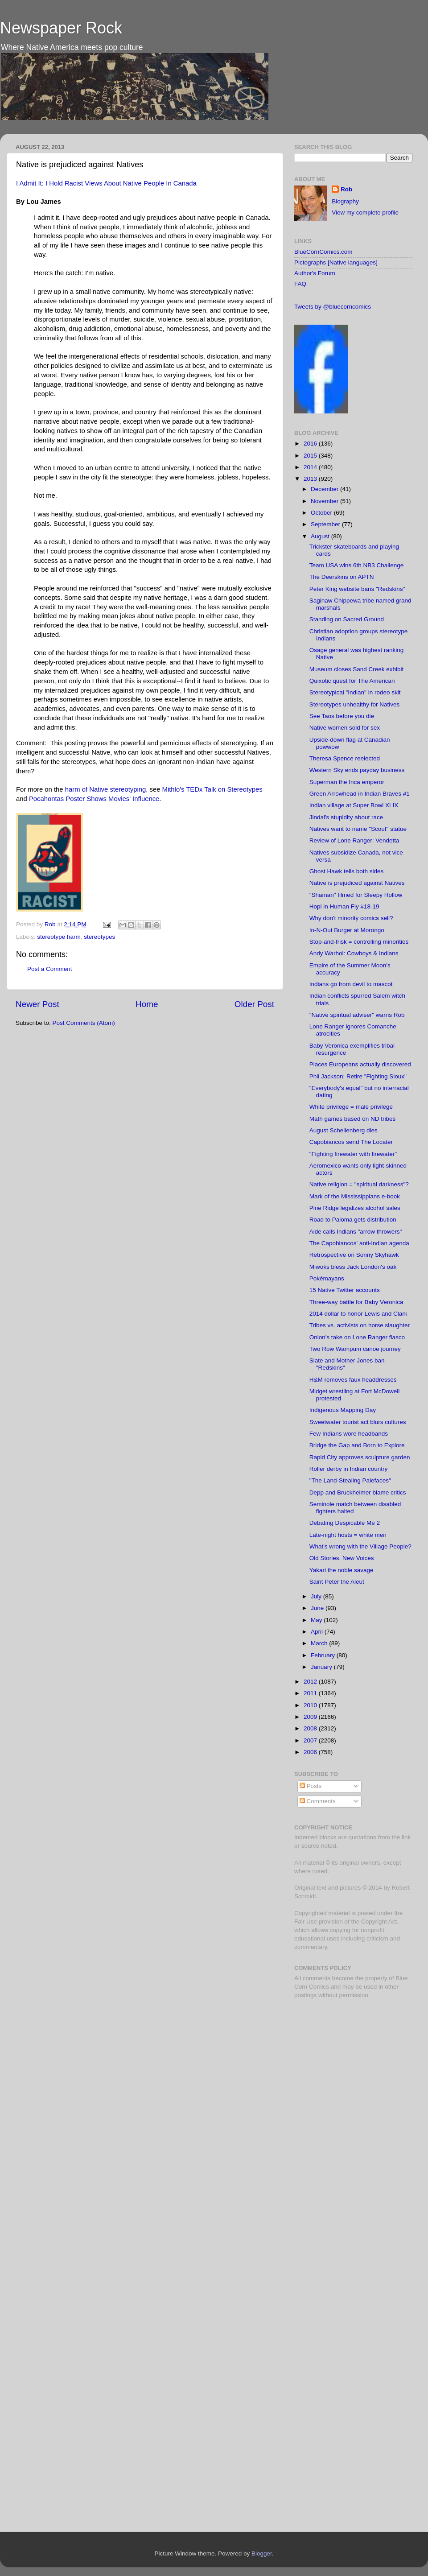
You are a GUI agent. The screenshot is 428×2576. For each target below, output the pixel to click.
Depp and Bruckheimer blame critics (357, 1492)
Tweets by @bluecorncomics (332, 306)
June (318, 1608)
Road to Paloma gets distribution (352, 1219)
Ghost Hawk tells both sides (346, 871)
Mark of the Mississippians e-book (354, 1196)
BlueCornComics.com (323, 251)
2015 (311, 455)
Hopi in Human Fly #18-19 (344, 906)
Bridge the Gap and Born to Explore (357, 1445)
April (318, 1631)
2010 (311, 1705)
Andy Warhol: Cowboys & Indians (354, 953)
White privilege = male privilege (351, 1106)
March (320, 1643)
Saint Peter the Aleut (336, 1581)
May (317, 1620)
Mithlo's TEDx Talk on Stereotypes (212, 789)
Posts (311, 1786)
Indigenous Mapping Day (342, 1410)
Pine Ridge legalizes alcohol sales (354, 1208)
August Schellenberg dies (343, 1130)
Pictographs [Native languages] (336, 262)
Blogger (261, 2553)
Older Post (254, 1004)
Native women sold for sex (344, 727)
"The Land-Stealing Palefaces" (350, 1480)
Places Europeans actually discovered (360, 1064)
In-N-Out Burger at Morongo (346, 930)
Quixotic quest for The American (352, 680)
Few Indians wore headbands (348, 1433)
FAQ (300, 284)
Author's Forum (314, 273)
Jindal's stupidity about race (346, 817)
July (317, 1596)
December (325, 489)
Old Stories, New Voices (341, 1558)
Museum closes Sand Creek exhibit (356, 669)
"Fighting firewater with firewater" (353, 1154)
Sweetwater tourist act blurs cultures (357, 1422)
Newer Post (37, 1004)
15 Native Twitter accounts (344, 1290)
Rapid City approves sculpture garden (359, 1457)
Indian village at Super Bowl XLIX (354, 805)
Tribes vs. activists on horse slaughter (359, 1325)
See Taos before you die (341, 716)
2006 (311, 1752)
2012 (311, 1681)
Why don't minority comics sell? (351, 918)
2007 (311, 1740)
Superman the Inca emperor (346, 782)
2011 (311, 1693)
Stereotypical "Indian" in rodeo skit (355, 692)
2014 (311, 467)
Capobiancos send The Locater (351, 1142)
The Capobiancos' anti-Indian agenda (359, 1243)
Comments (318, 1801)
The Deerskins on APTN (341, 577)
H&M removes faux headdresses (353, 1379)
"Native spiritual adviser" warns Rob (357, 1014)
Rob (51, 924)
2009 (311, 1716)
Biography (345, 201)
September (326, 524)
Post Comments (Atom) (84, 1023)
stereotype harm (59, 936)
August (321, 536)
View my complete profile (365, 212)
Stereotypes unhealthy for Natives (354, 704)
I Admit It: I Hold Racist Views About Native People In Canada (106, 183)
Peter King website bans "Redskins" (357, 589)
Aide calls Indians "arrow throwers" (355, 1231)
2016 (311, 443)
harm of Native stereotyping (105, 789)
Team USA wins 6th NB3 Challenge (356, 565)
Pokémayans (326, 1278)
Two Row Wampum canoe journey (355, 1349)
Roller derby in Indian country (348, 1469)
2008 (311, 1728)
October (322, 512)
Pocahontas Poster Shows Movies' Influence (94, 798)
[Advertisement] (350, 2069)
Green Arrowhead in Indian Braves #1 (359, 793)
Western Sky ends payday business (357, 770)
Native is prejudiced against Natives (357, 882)
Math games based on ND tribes (352, 1118)
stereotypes (99, 936)
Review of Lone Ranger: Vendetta (354, 840)
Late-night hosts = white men (348, 1535)
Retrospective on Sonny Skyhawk (354, 1254)
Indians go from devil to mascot (351, 984)
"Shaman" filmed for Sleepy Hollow (355, 895)
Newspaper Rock (61, 28)
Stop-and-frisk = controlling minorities (358, 941)
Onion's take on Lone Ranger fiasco (357, 1337)
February (324, 1655)
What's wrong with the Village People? (360, 1546)
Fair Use (305, 1921)
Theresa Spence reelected (344, 758)
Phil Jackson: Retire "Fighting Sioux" (358, 1076)
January (322, 1667)
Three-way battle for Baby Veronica (356, 1302)
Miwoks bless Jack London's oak (352, 1266)
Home (147, 1004)
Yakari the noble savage (341, 1570)
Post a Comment (49, 969)
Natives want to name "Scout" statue (358, 829)
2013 (311, 478)
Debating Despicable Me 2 (344, 1522)
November (325, 501)
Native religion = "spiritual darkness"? (359, 1184)
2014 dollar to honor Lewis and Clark (358, 1313)
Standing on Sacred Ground (346, 619)
